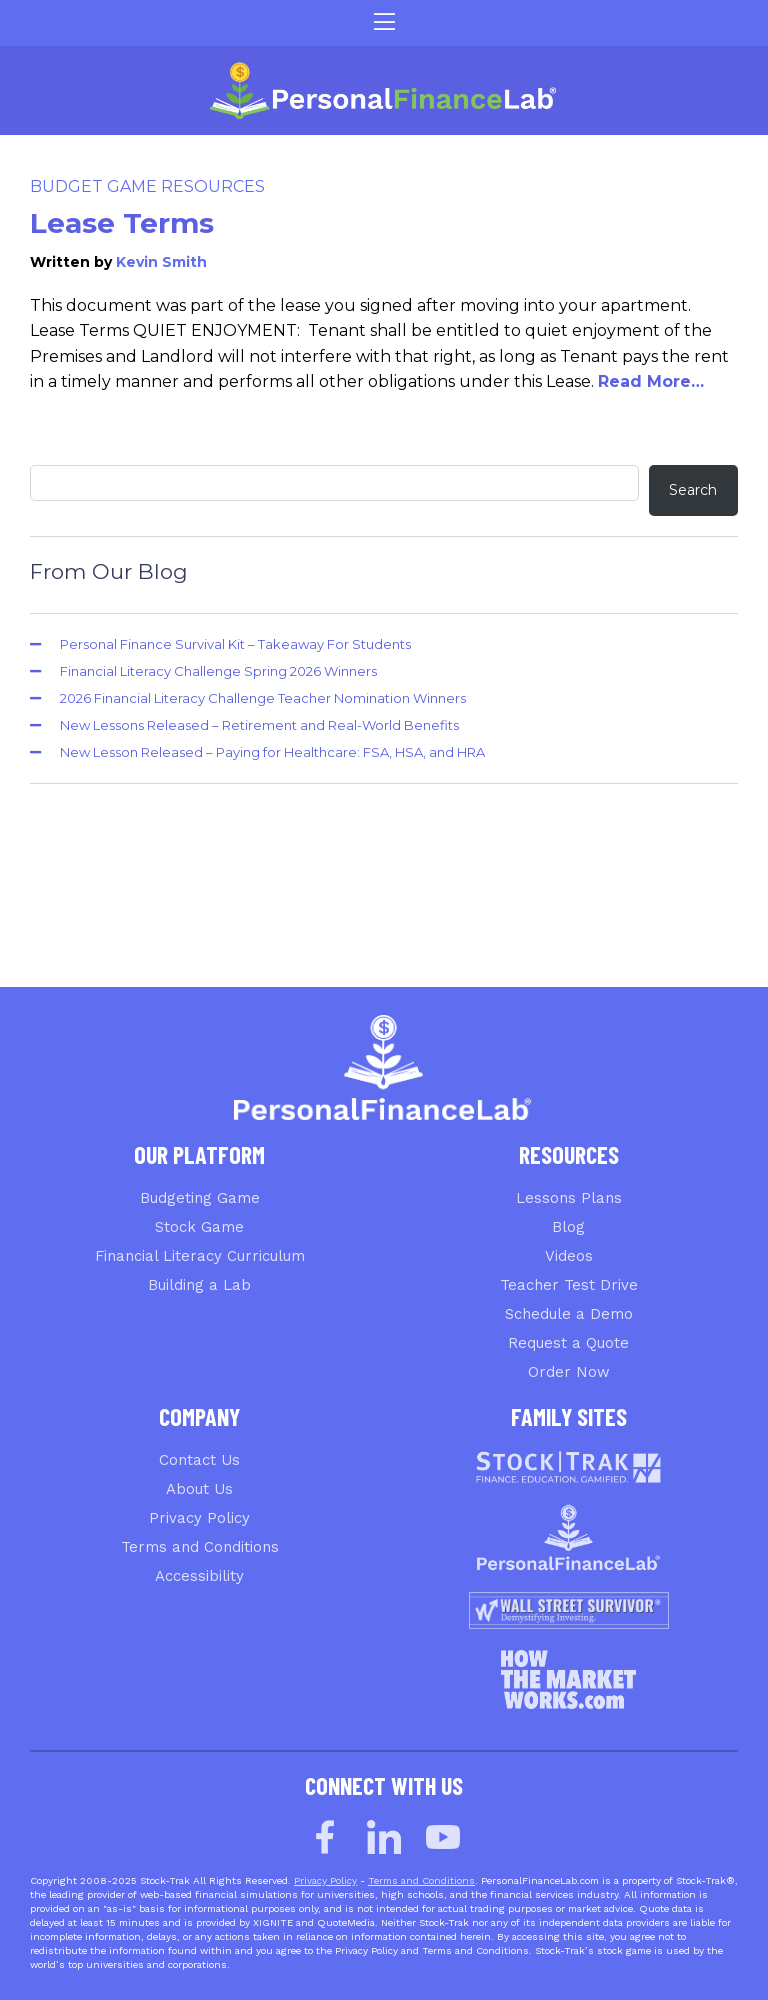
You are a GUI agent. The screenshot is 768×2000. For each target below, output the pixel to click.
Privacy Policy (199, 1518)
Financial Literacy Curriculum (200, 1256)
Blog (568, 1227)
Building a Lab (199, 1285)
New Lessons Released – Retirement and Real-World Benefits (259, 725)
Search (693, 490)
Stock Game (199, 1227)
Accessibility (199, 1576)
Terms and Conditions (200, 1547)
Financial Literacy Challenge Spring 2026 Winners (218, 671)
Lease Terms (122, 223)
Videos (569, 1256)
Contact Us (199, 1460)
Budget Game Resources (147, 186)
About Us (199, 1489)
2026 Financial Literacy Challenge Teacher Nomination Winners (263, 698)
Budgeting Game (200, 1198)
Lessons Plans (569, 1198)
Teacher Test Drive (569, 1285)
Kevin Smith (161, 262)
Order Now (569, 1372)
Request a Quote (568, 1343)
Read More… (651, 381)
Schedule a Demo (569, 1314)
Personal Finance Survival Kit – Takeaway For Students (235, 644)
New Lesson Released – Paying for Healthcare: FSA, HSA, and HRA (272, 752)
